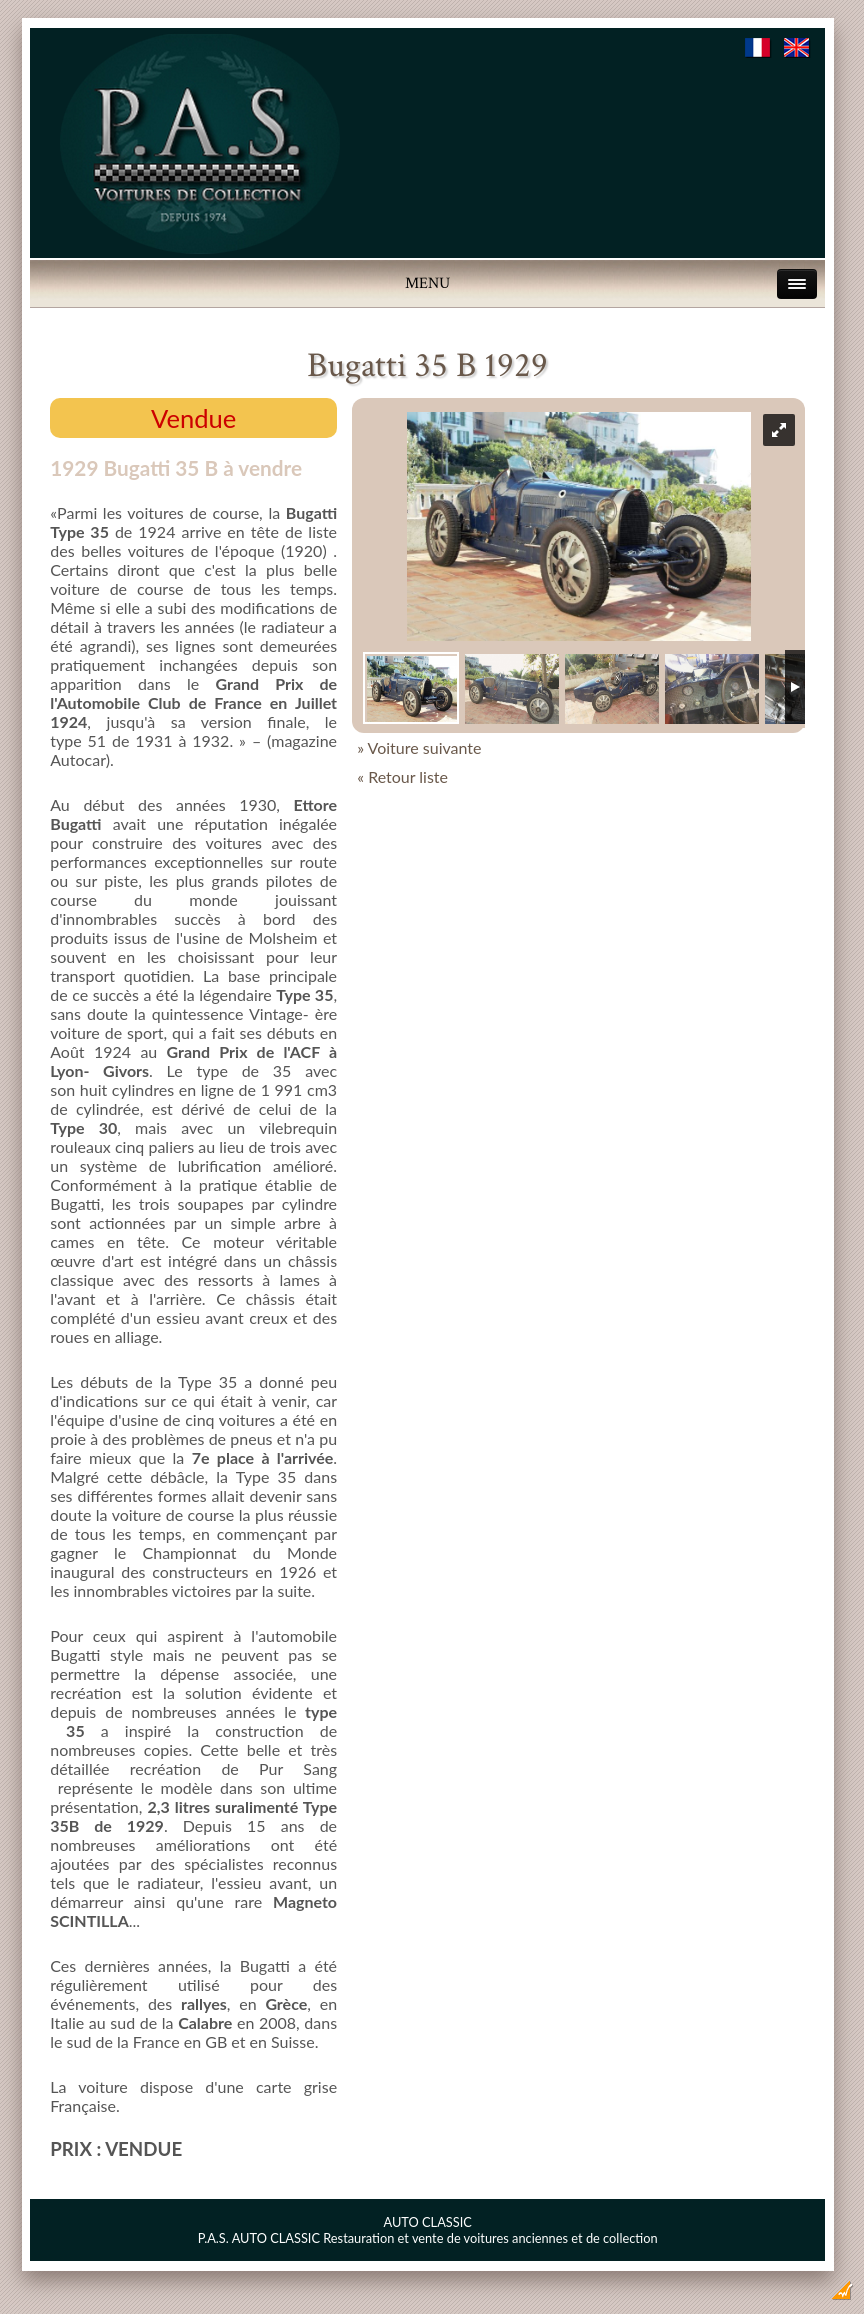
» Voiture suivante (419, 747)
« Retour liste (402, 776)
